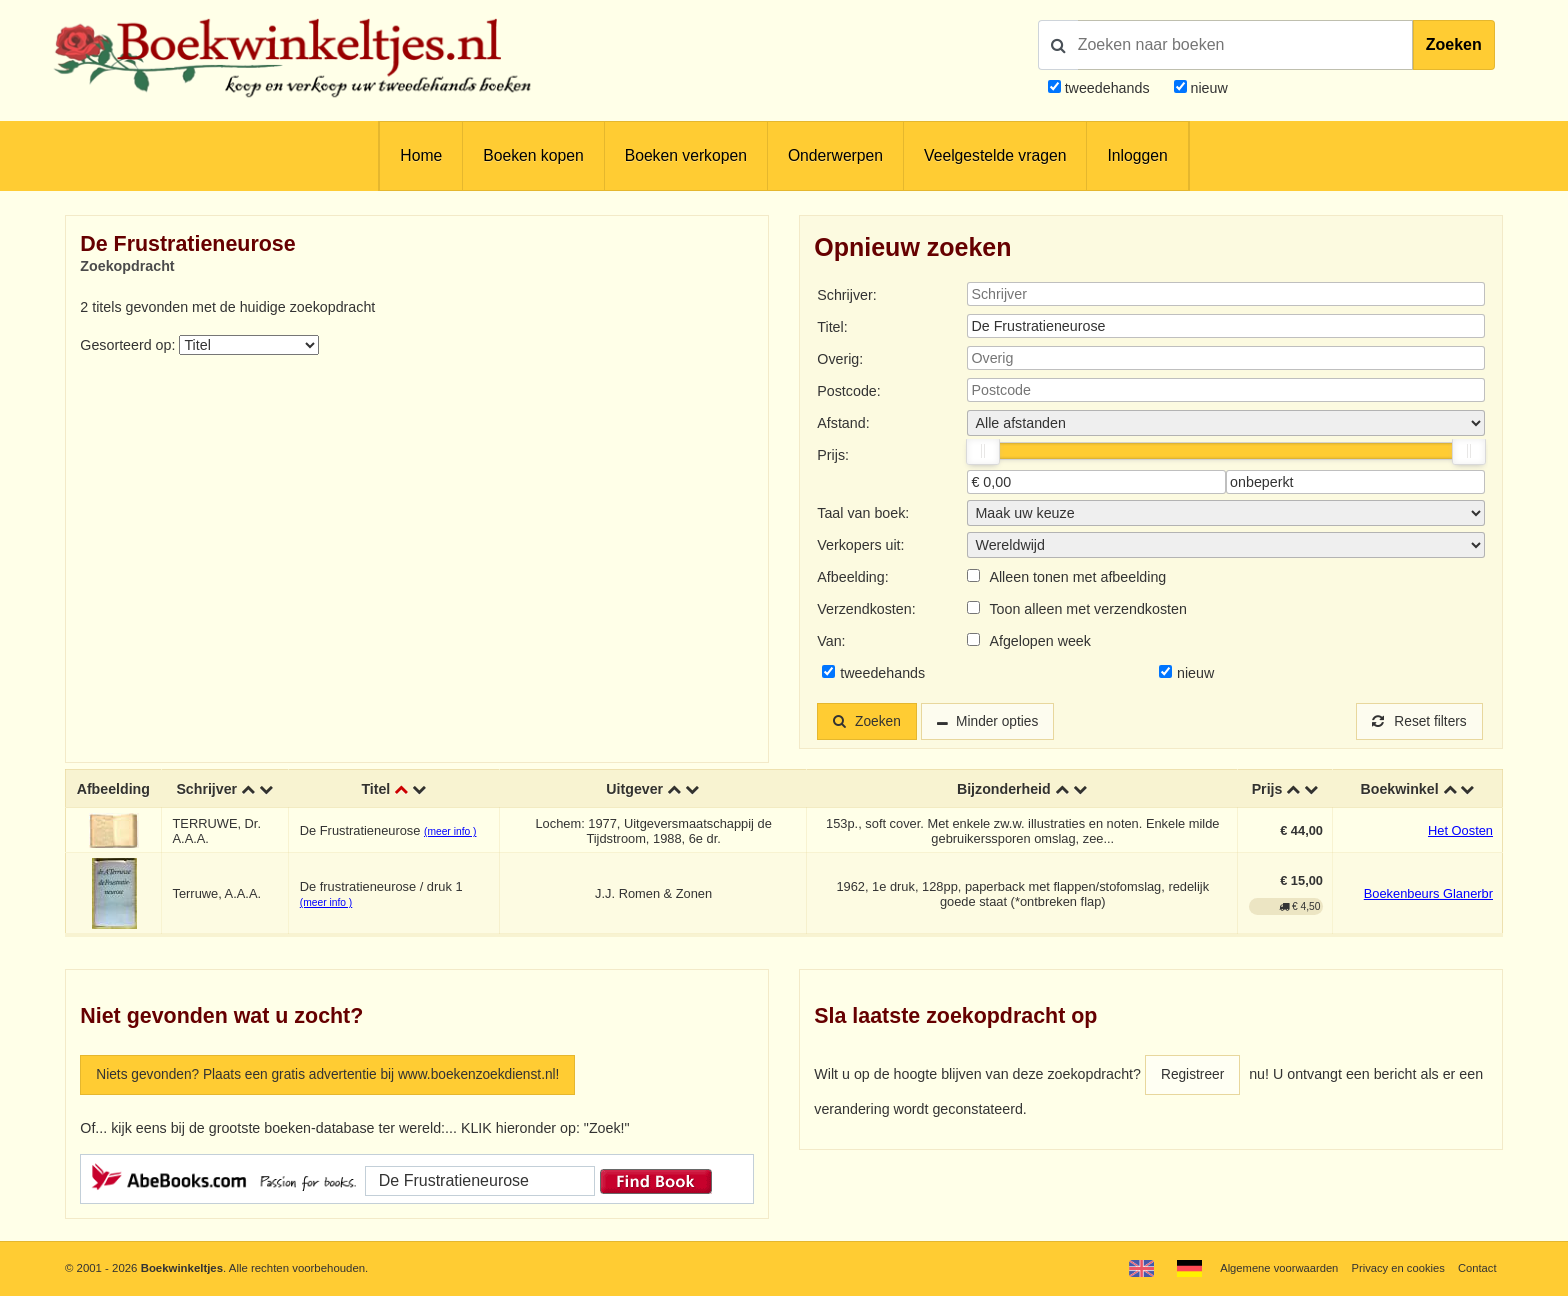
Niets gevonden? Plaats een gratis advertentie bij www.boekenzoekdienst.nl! (337, 1076)
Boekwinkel (1399, 790)
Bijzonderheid (1004, 790)
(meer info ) (450, 833)
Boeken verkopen (686, 155)
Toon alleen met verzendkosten (1087, 609)
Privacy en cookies (1396, 1268)
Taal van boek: (863, 513)
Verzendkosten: (866, 609)
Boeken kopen (533, 155)
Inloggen (1137, 155)
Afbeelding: (852, 577)
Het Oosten (1460, 832)
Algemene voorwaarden (1275, 1268)
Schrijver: (846, 295)
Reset (1418, 722)
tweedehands (1107, 88)
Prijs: (833, 455)
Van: (831, 641)
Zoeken (1454, 44)
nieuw (1207, 88)
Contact (1476, 1268)
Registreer (1194, 1076)
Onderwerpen (835, 155)
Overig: (840, 359)
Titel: (832, 327)
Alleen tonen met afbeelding (1077, 577)
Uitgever (635, 790)
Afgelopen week (1040, 641)
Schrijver (207, 790)
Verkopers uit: (860, 545)
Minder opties (1003, 722)
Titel (376, 790)
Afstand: (843, 423)
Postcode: (848, 391)
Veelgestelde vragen (995, 155)
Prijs (1267, 790)
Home (421, 155)
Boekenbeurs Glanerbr (1428, 895)
